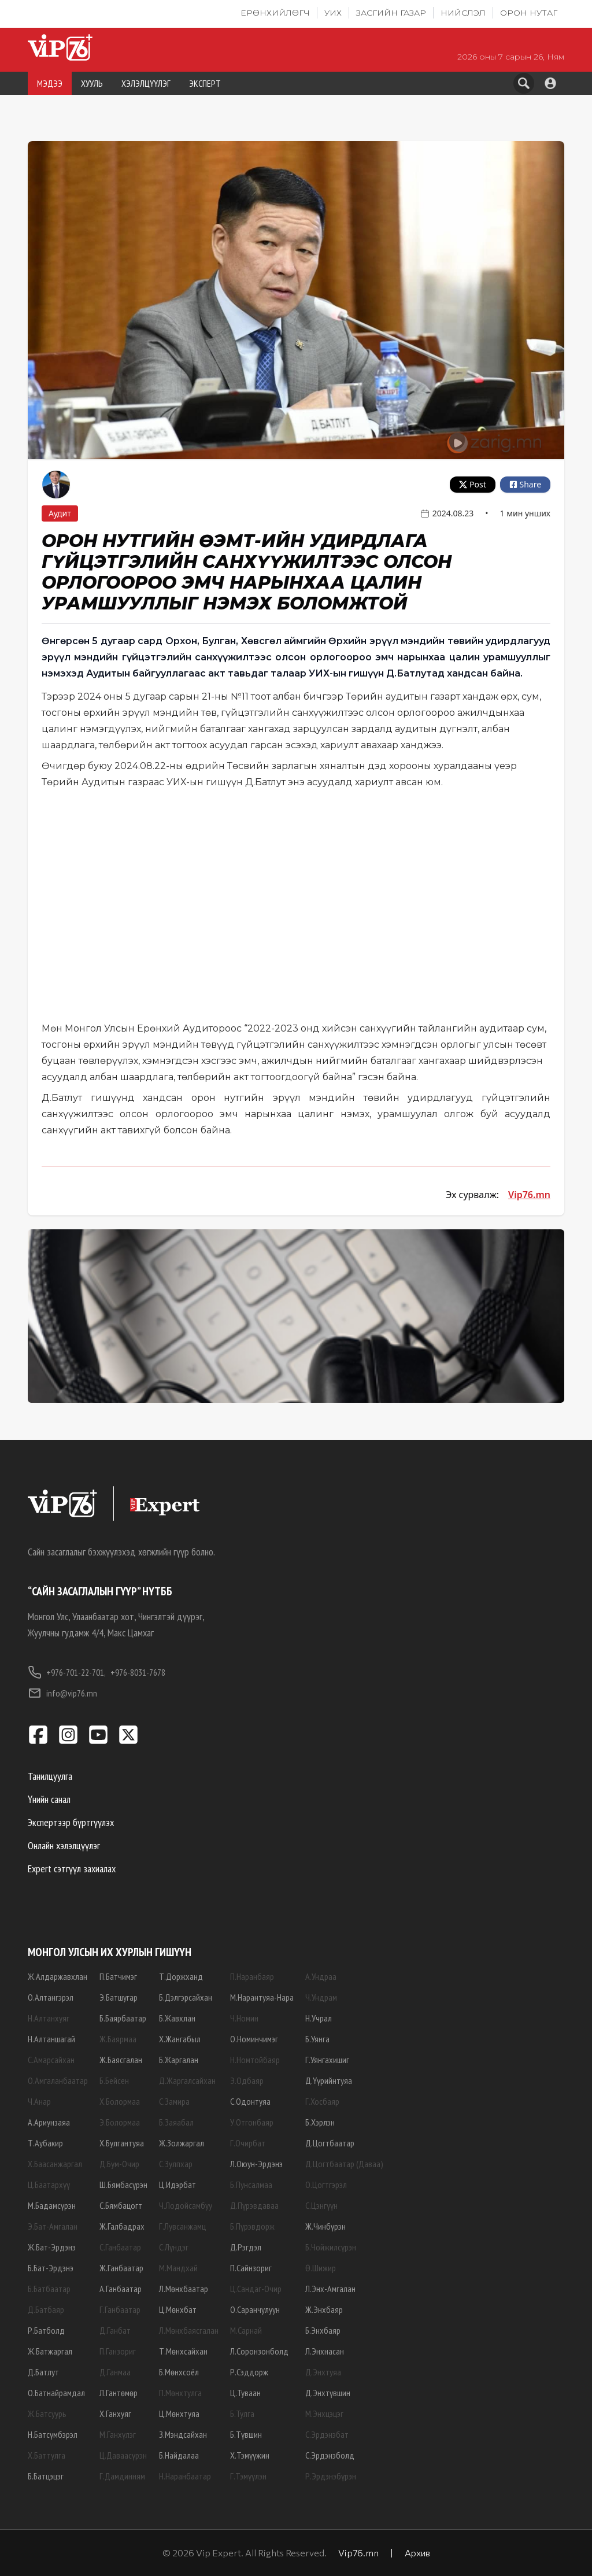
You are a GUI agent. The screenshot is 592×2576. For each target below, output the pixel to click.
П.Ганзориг (117, 2351)
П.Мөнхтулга (180, 2392)
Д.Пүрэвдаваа (254, 2205)
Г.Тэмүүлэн (248, 2476)
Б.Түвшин (246, 2434)
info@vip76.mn (62, 1693)
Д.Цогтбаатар (329, 2143)
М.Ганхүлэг (117, 2434)
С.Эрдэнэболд (329, 2455)
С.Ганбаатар (120, 2247)
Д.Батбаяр (46, 2309)
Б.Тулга (242, 2413)
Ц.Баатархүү (49, 2184)
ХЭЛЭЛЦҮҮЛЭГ (146, 83)
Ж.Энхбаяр (324, 2309)
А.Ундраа (320, 1976)
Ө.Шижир (320, 2268)
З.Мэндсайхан (183, 2434)
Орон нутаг (528, 13)
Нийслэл (463, 13)
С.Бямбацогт (120, 2205)
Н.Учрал (318, 2018)
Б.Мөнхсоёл (179, 2372)
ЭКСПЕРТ (205, 83)
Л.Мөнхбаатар (183, 2288)
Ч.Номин (244, 2018)
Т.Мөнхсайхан (183, 2351)
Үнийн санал (49, 1799)
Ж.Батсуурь (47, 2413)
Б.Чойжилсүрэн (330, 2247)
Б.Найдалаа (179, 2455)
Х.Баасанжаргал (55, 2164)
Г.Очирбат (247, 2143)
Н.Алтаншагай (51, 2039)
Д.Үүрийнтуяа (328, 2080)
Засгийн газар (391, 13)
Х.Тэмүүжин (249, 2455)
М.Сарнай (246, 2330)
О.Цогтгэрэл (326, 2184)
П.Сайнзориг (251, 2268)
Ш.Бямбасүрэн (123, 2184)
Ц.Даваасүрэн (123, 2455)
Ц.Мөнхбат (178, 2309)
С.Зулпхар (176, 2164)
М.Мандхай (178, 2268)
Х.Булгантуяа (121, 2143)
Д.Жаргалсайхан (187, 2080)
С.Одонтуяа (250, 2101)
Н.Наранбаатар (185, 2476)
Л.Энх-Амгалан (330, 2288)
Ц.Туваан (245, 2392)
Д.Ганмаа (115, 2372)
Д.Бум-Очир (119, 2164)
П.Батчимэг (118, 1976)
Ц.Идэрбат (177, 2184)
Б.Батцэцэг (46, 2476)
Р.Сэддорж (249, 2372)
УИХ (333, 13)
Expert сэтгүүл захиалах (72, 1868)
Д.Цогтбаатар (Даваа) (344, 2164)
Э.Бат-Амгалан (52, 2226)
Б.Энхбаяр (323, 2330)
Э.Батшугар (118, 1997)
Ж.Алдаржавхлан (57, 1976)
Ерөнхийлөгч (275, 13)
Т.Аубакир (45, 2143)
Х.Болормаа (119, 2101)
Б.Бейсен (114, 2080)
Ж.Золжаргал (181, 2143)
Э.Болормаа (119, 2122)
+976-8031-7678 (137, 1672)
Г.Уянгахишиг (327, 2059)
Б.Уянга (317, 2039)
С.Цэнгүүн (321, 2205)
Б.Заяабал (176, 2122)
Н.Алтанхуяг (48, 2018)
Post (472, 484)
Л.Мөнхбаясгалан (189, 2330)
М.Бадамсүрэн (52, 2205)
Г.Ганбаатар (119, 2309)
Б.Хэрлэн (320, 2122)
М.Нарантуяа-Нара (262, 1997)
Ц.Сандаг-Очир (256, 2288)
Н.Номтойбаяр (255, 2059)
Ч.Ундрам (321, 1997)
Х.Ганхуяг (115, 2413)
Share (525, 484)
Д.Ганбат (115, 2330)
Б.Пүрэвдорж (252, 2226)
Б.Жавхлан (177, 2018)
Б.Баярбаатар (122, 2018)
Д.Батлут (43, 2372)
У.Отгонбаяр (251, 2122)
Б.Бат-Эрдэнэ (50, 2268)
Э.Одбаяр (247, 2080)
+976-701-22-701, (67, 1672)
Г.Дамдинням (122, 2476)
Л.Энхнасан (324, 2351)
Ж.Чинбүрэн (325, 2226)
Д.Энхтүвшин (327, 2392)
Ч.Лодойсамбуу (185, 2205)
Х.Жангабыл (180, 2039)
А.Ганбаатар (120, 2288)
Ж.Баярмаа (117, 2039)
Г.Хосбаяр (322, 2101)
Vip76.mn (529, 1194)
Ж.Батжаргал (50, 2351)
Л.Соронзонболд (259, 2351)
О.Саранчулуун (255, 2309)
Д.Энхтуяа (323, 2372)
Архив (417, 2552)
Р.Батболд (46, 2330)
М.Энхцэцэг (324, 2413)
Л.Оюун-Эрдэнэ (256, 2164)
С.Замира (174, 2101)
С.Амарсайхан (51, 2059)
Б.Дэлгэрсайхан (185, 1997)
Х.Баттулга (46, 2455)
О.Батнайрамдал (56, 2392)
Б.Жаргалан (178, 2059)
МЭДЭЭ (49, 83)
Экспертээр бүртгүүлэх (71, 1822)
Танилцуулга (50, 1776)
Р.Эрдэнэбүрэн (330, 2476)
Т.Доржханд (181, 1976)
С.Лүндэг (173, 2247)
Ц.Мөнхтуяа (179, 2413)
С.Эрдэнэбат (327, 2434)
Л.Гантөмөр (118, 2392)
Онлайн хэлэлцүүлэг (64, 1845)
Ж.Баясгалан (120, 2059)
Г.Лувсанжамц (182, 2226)
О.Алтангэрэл (50, 1997)
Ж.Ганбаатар (121, 2268)
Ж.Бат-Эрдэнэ (52, 2247)
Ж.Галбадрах (122, 2226)
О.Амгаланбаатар (58, 2080)
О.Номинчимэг (254, 2039)
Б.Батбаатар (49, 2288)
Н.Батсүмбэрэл (52, 2434)
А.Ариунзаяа (49, 2122)
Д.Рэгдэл (245, 2247)
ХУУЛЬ (92, 83)
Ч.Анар (39, 2101)
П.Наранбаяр (252, 1976)
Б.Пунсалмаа (251, 2184)
